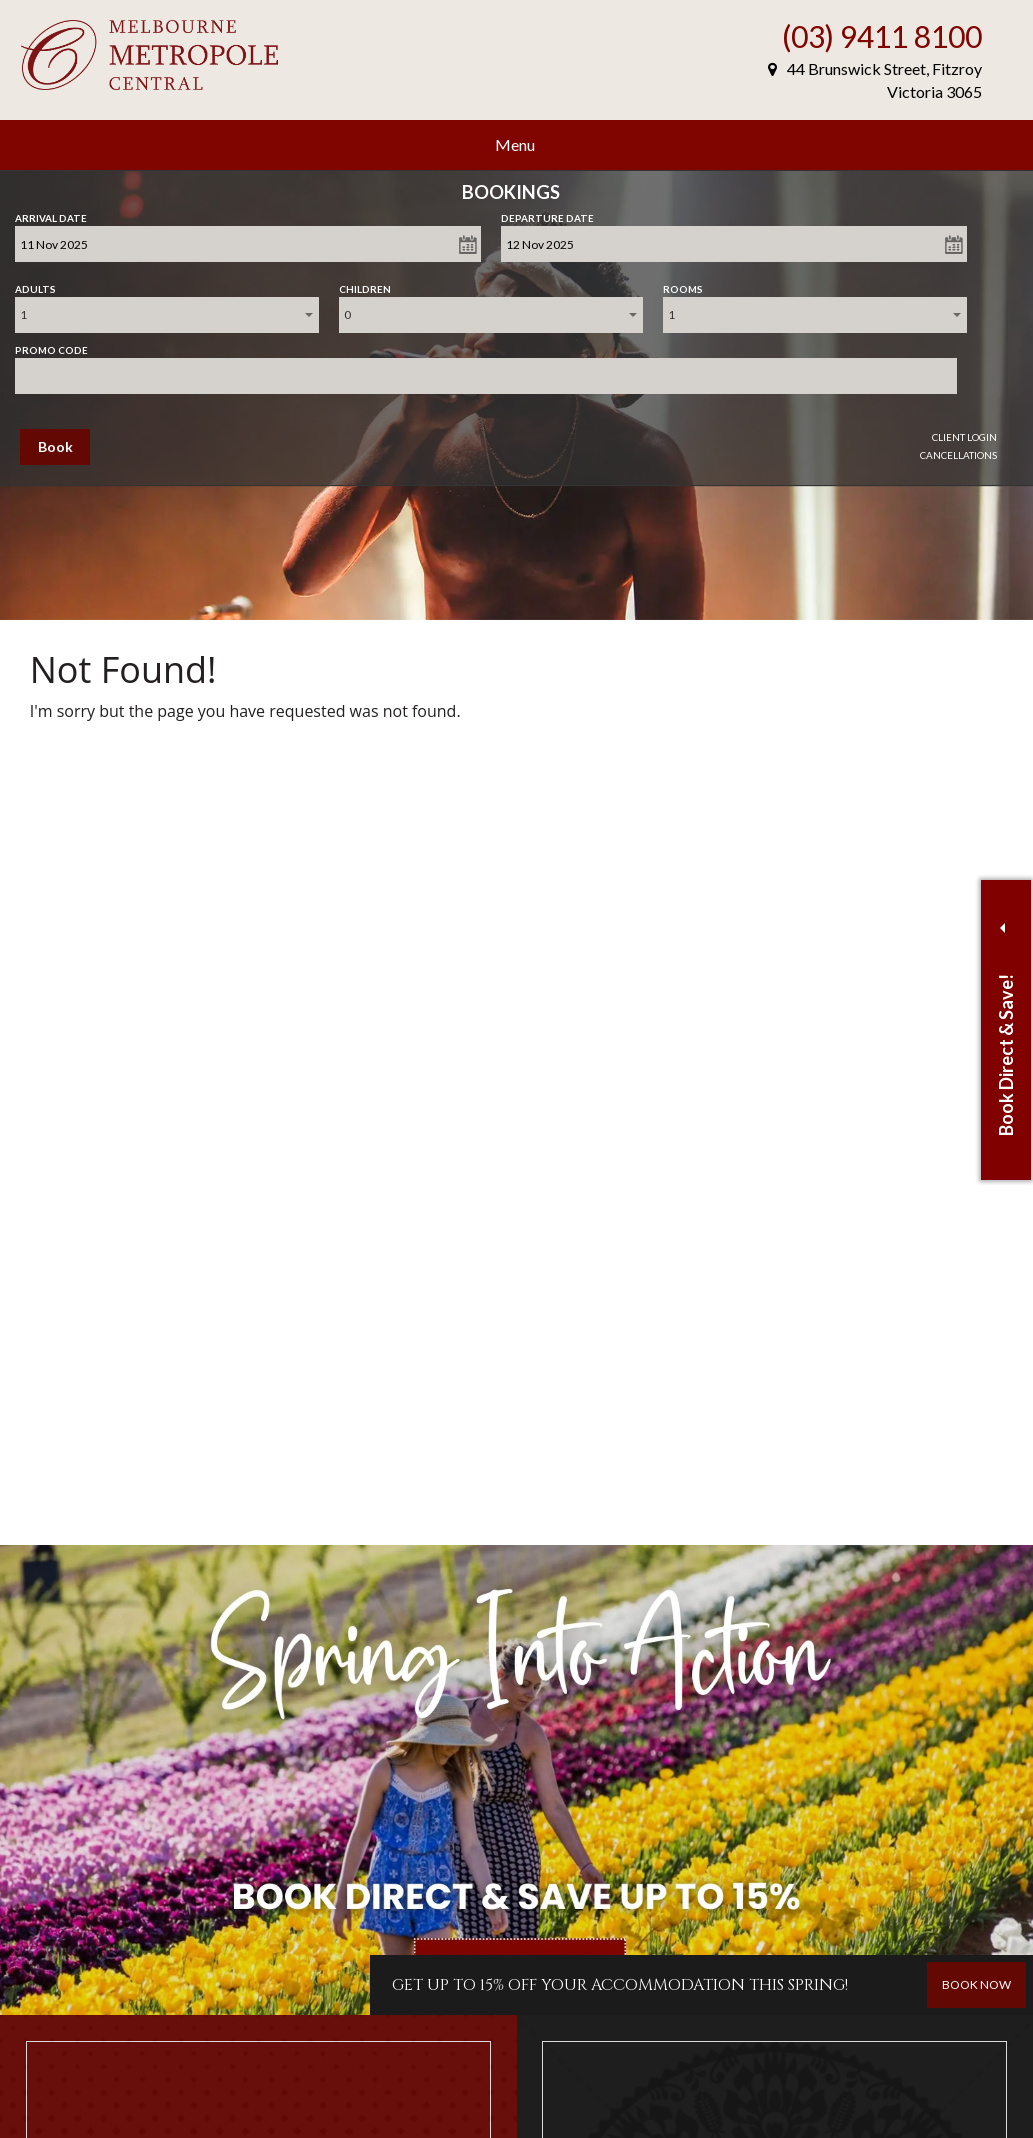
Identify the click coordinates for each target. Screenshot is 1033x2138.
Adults (35, 285)
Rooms (683, 285)
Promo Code (51, 346)
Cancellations (958, 455)
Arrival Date (51, 214)
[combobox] (167, 315)
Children (365, 285)
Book (55, 446)
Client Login (964, 437)
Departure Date (547, 214)
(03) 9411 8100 (882, 36)
